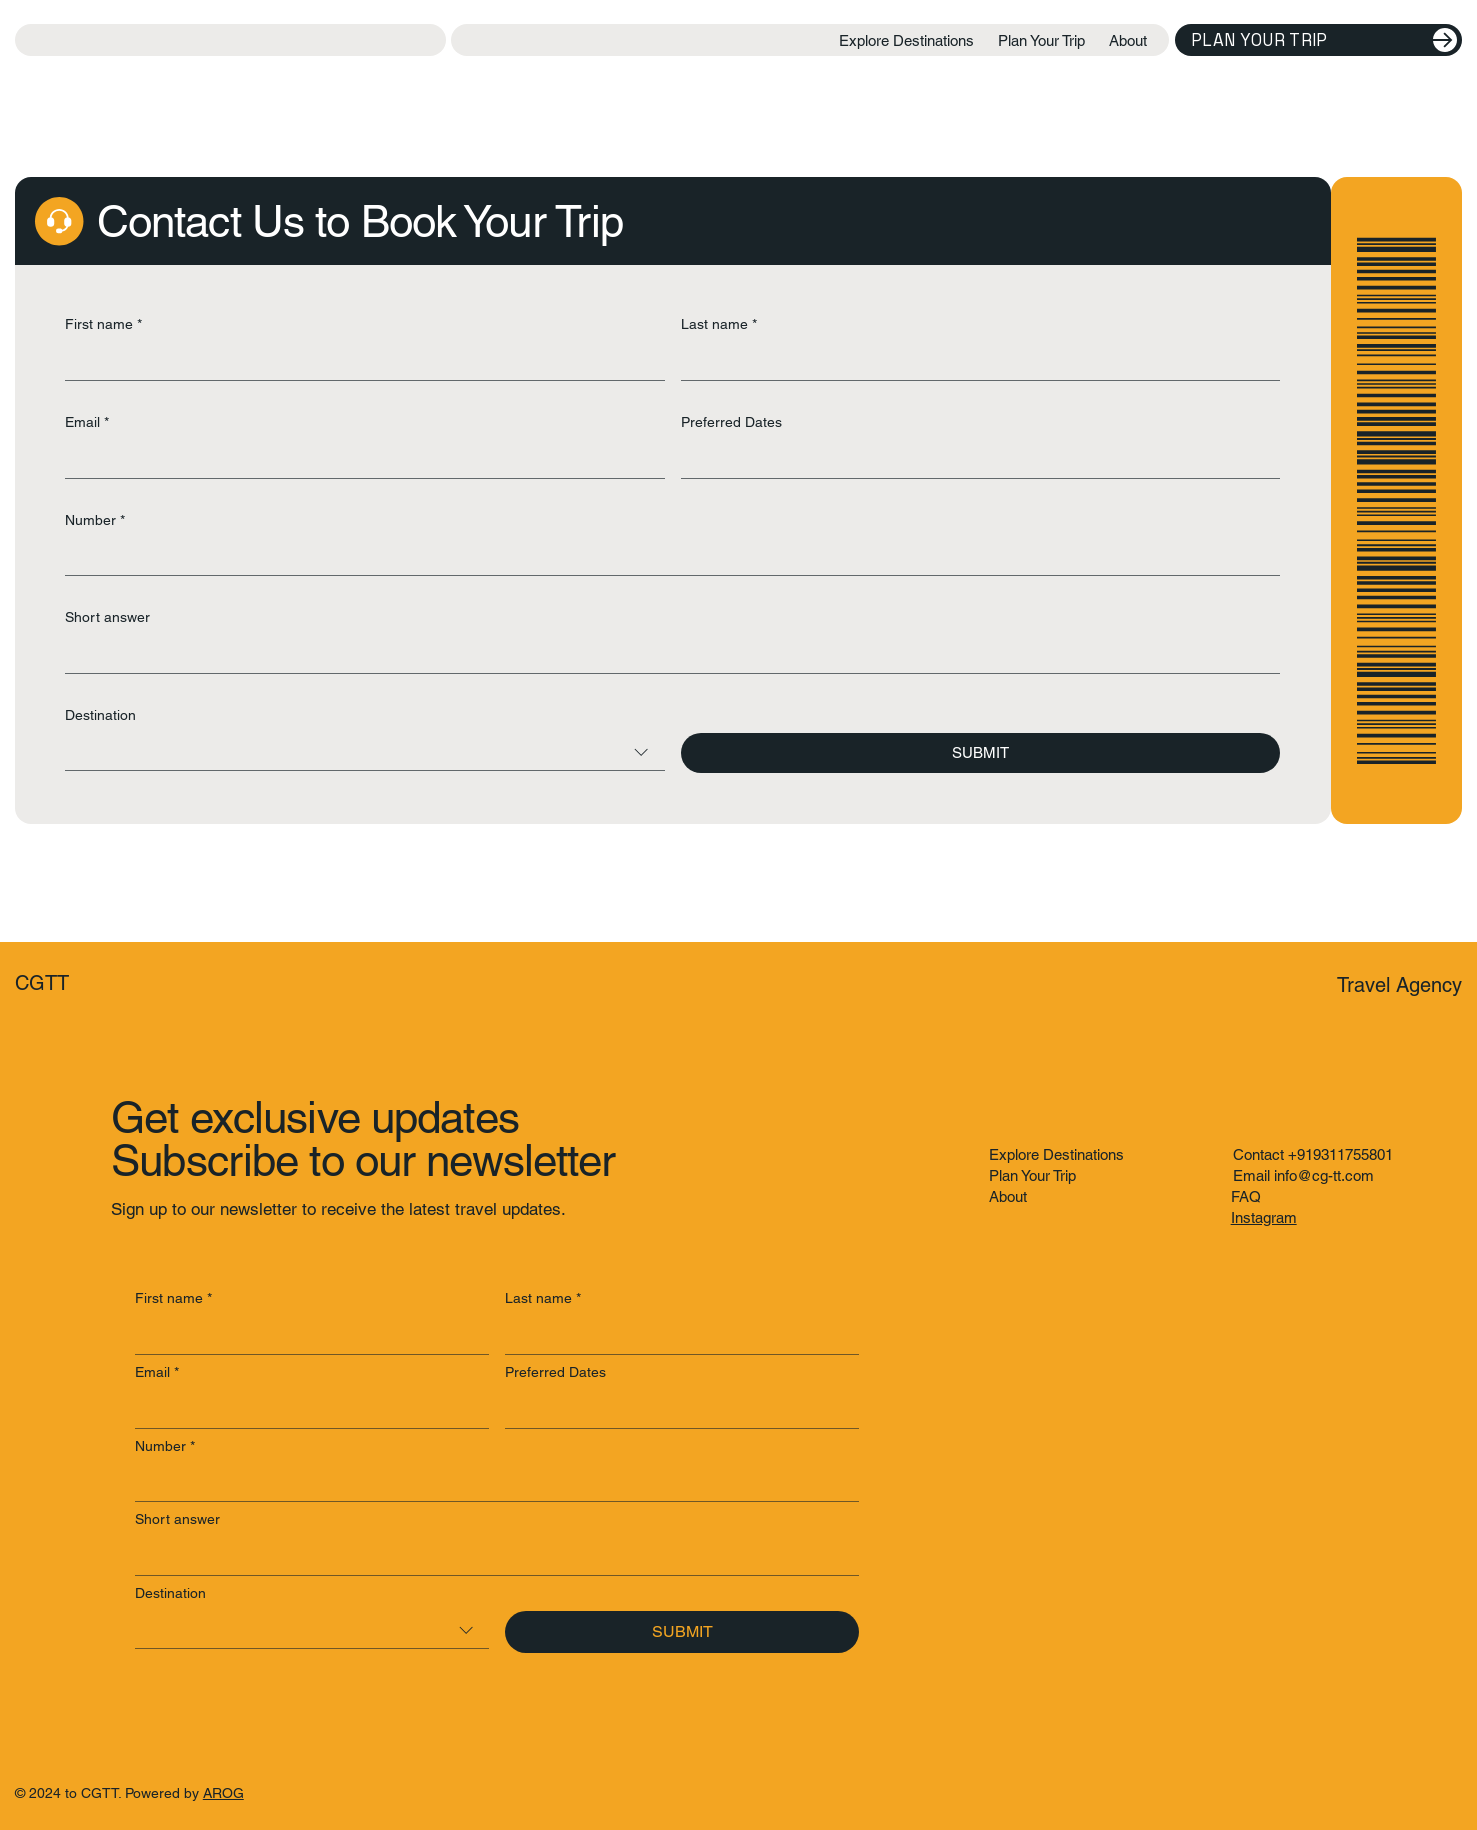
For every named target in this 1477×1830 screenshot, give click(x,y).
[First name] (359, 361)
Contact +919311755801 (1313, 1154)
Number (95, 521)
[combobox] (365, 752)
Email (87, 423)
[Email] (359, 459)
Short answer (107, 617)
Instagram (1264, 1217)
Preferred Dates (731, 422)
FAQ (1246, 1196)
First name (103, 325)
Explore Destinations (1056, 1154)
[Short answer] (666, 654)
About (1008, 1196)
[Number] (666, 556)
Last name (719, 325)
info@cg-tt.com (1324, 1175)
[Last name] (975, 361)
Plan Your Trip (1032, 1175)
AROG (223, 1793)
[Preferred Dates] (975, 459)
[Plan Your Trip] (1318, 40)
